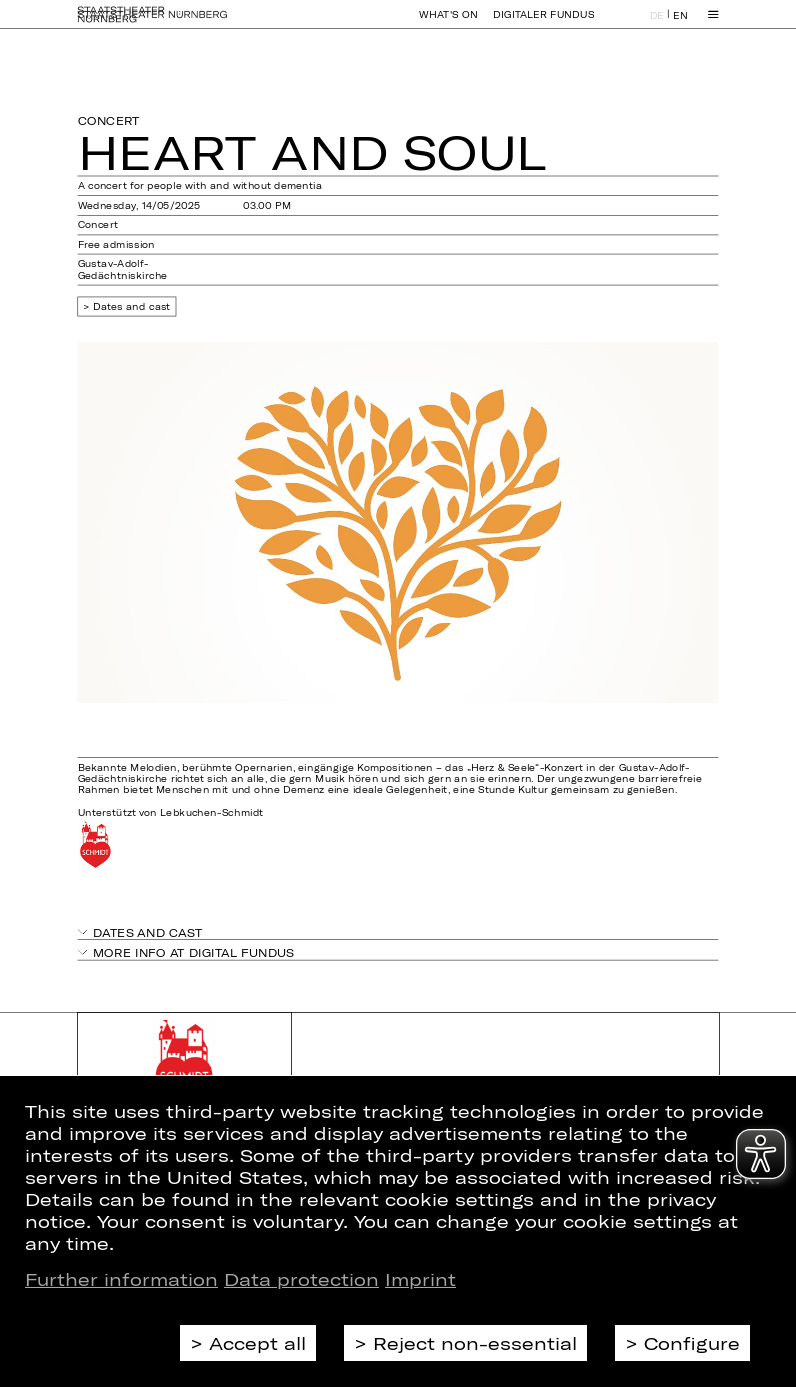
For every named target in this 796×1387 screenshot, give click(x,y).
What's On (448, 23)
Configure (692, 1343)
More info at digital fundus (194, 951)
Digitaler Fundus (543, 23)
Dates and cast (132, 306)
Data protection (301, 1279)
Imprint (420, 1279)
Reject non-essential (475, 1343)
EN (680, 23)
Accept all (257, 1343)
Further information (121, 1279)
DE (657, 23)
